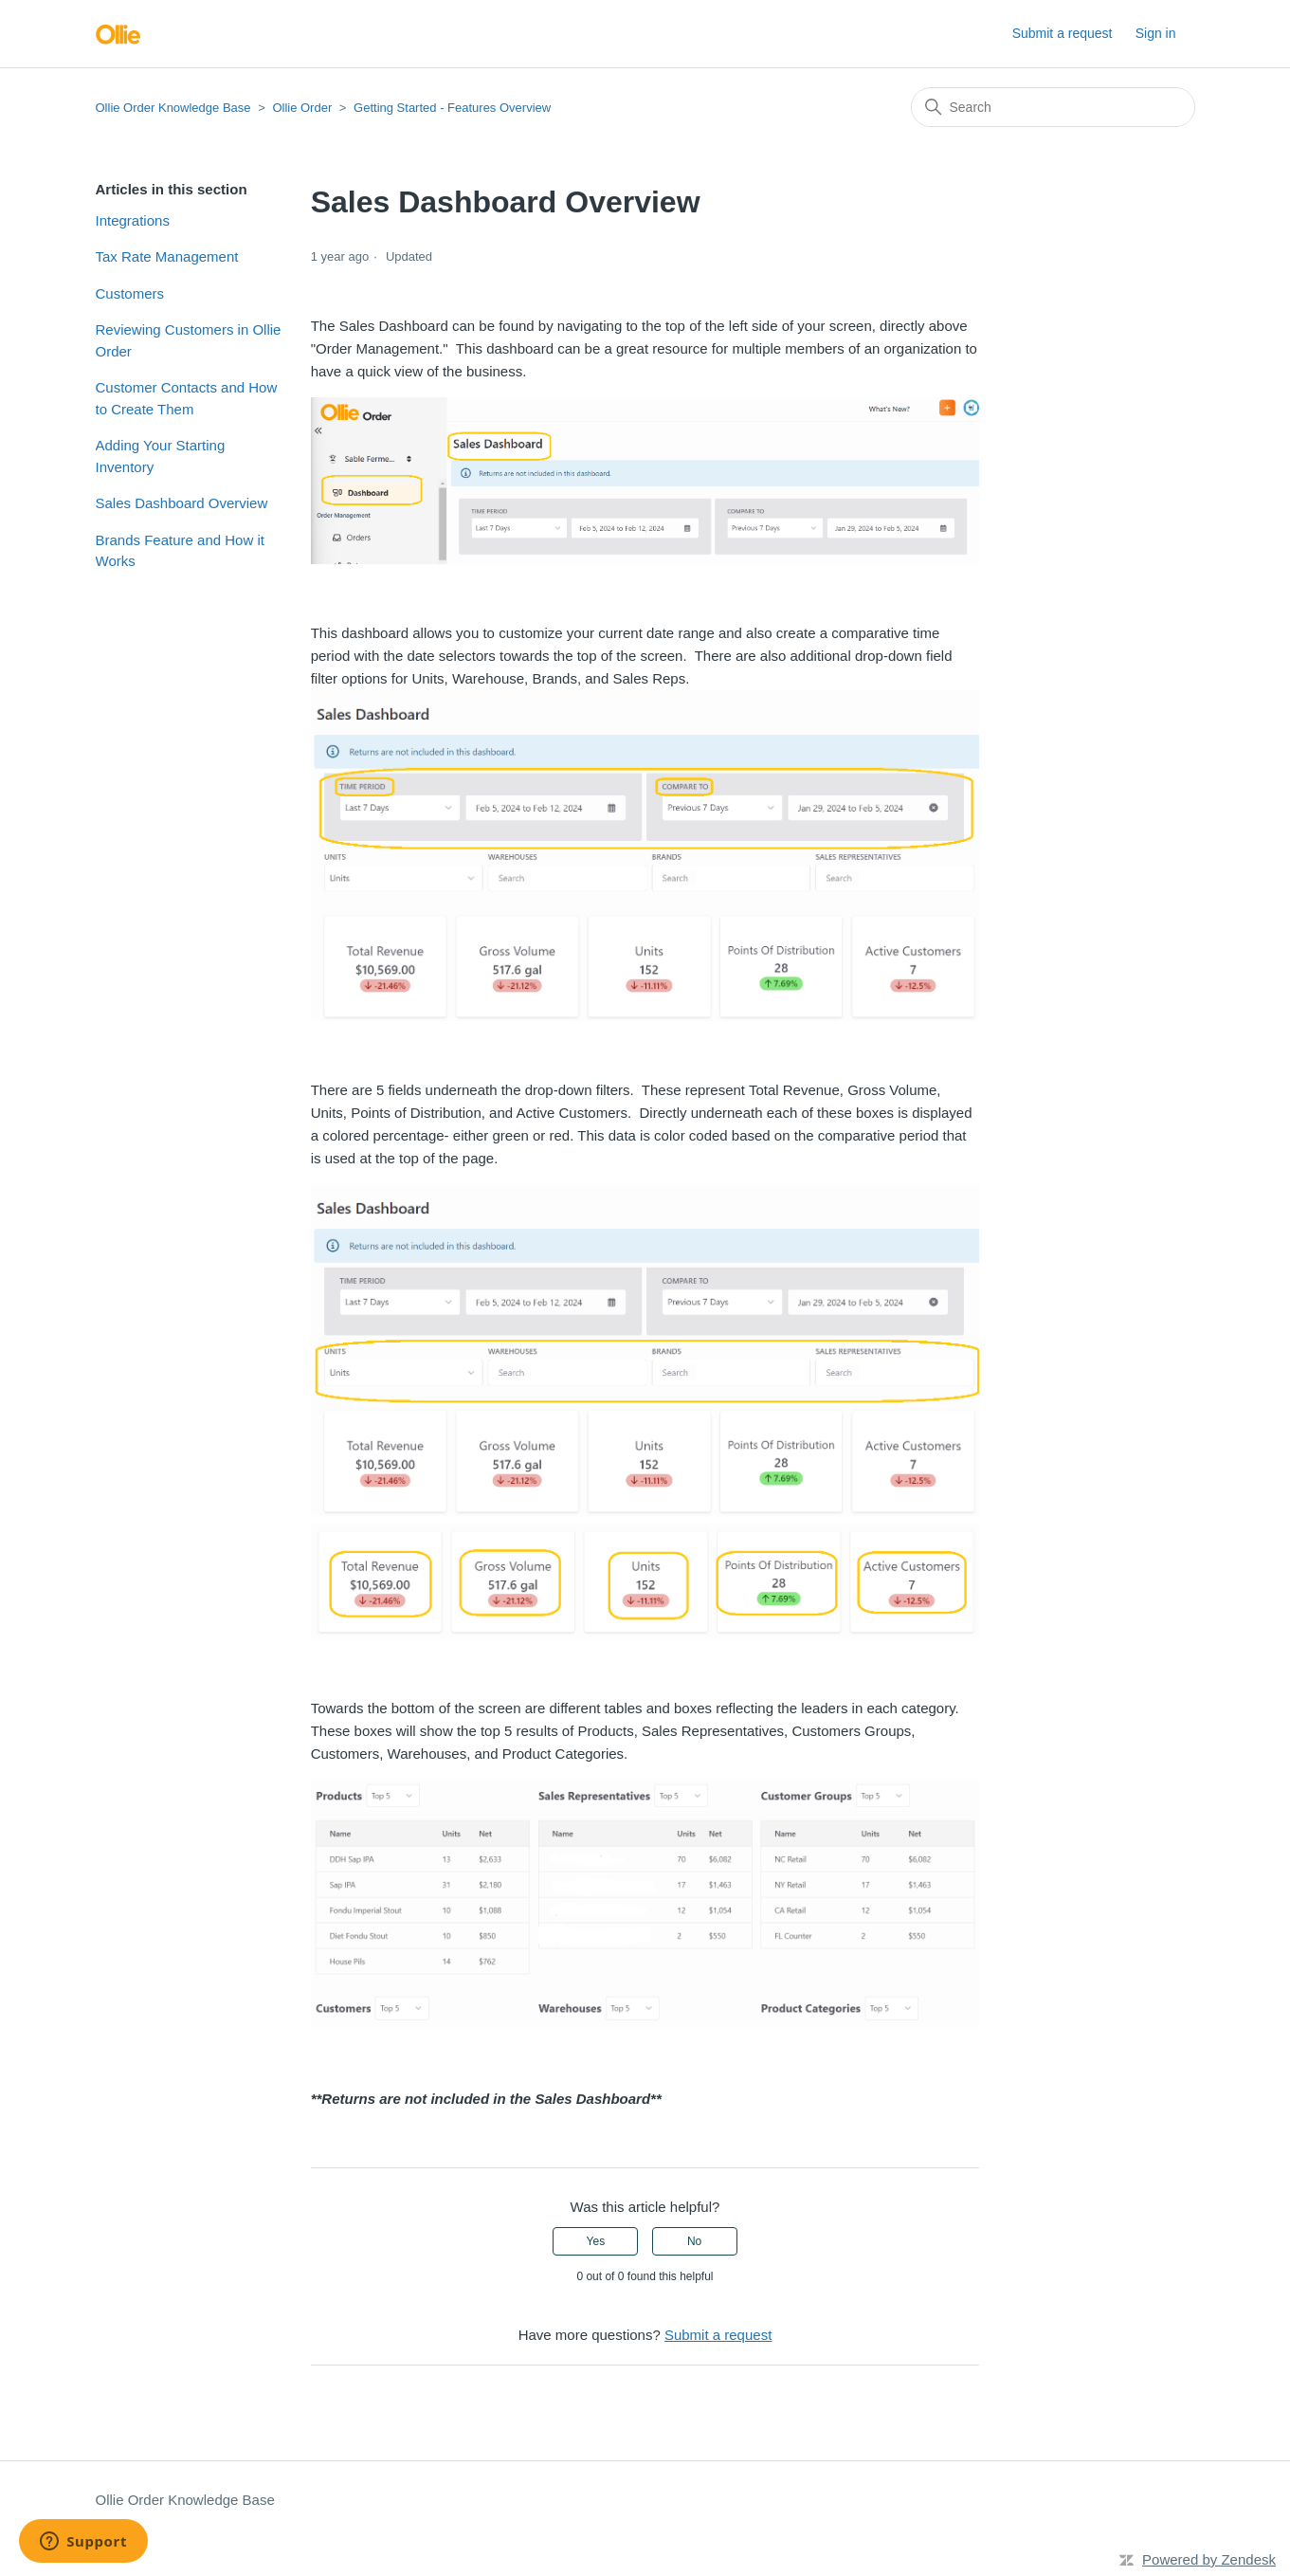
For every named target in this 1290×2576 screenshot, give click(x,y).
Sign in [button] (1156, 33)
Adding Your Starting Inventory (161, 456)
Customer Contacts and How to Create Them (187, 398)
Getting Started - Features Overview (452, 107)
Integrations (133, 220)
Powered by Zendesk (1209, 2559)
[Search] (1053, 107)
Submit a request (1062, 33)
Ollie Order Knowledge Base (173, 107)
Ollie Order (302, 107)
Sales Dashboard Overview (182, 503)
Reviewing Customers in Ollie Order (189, 340)
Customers (130, 293)
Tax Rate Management (167, 256)
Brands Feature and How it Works (180, 551)
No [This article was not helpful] (694, 2241)
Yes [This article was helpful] (596, 2241)
